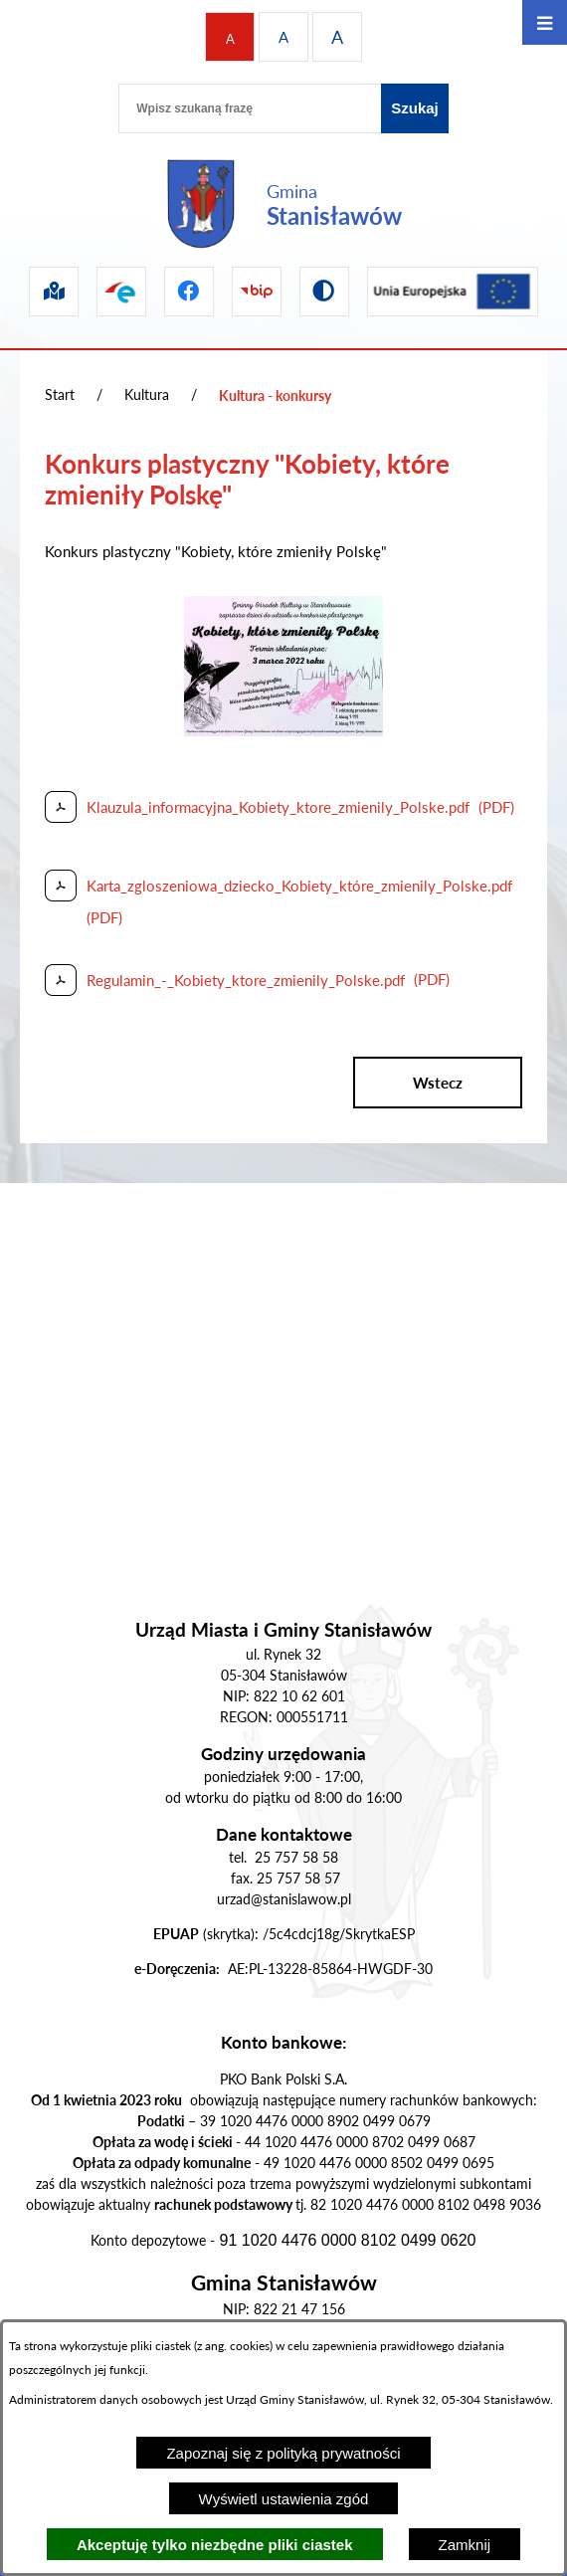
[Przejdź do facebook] (189, 291)
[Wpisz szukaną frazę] (249, 108)
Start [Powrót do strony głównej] (60, 394)
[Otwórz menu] (544, 22)
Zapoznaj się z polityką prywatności (283, 2453)
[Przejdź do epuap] (121, 291)
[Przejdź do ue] (452, 291)
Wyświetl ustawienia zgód (284, 2498)
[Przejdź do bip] (257, 291)
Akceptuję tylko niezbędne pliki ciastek (215, 2544)
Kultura (146, 394)
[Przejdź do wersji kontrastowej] (324, 291)
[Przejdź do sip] (54, 291)
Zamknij (465, 2544)
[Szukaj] (415, 108)
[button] (283, 730)
